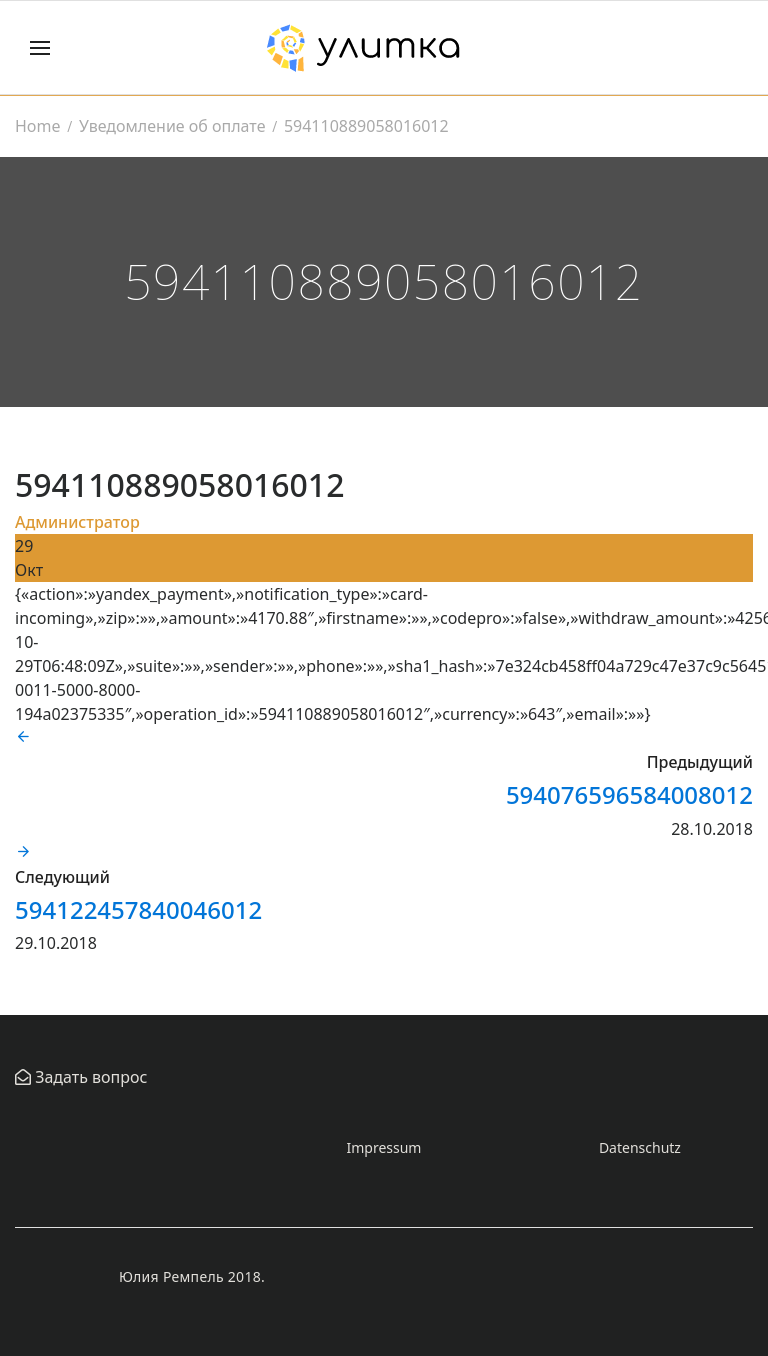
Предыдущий (700, 762)
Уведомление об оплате (172, 126)
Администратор (77, 522)
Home (38, 126)
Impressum (383, 1147)
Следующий (62, 877)
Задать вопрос (89, 1077)
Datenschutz (640, 1147)
